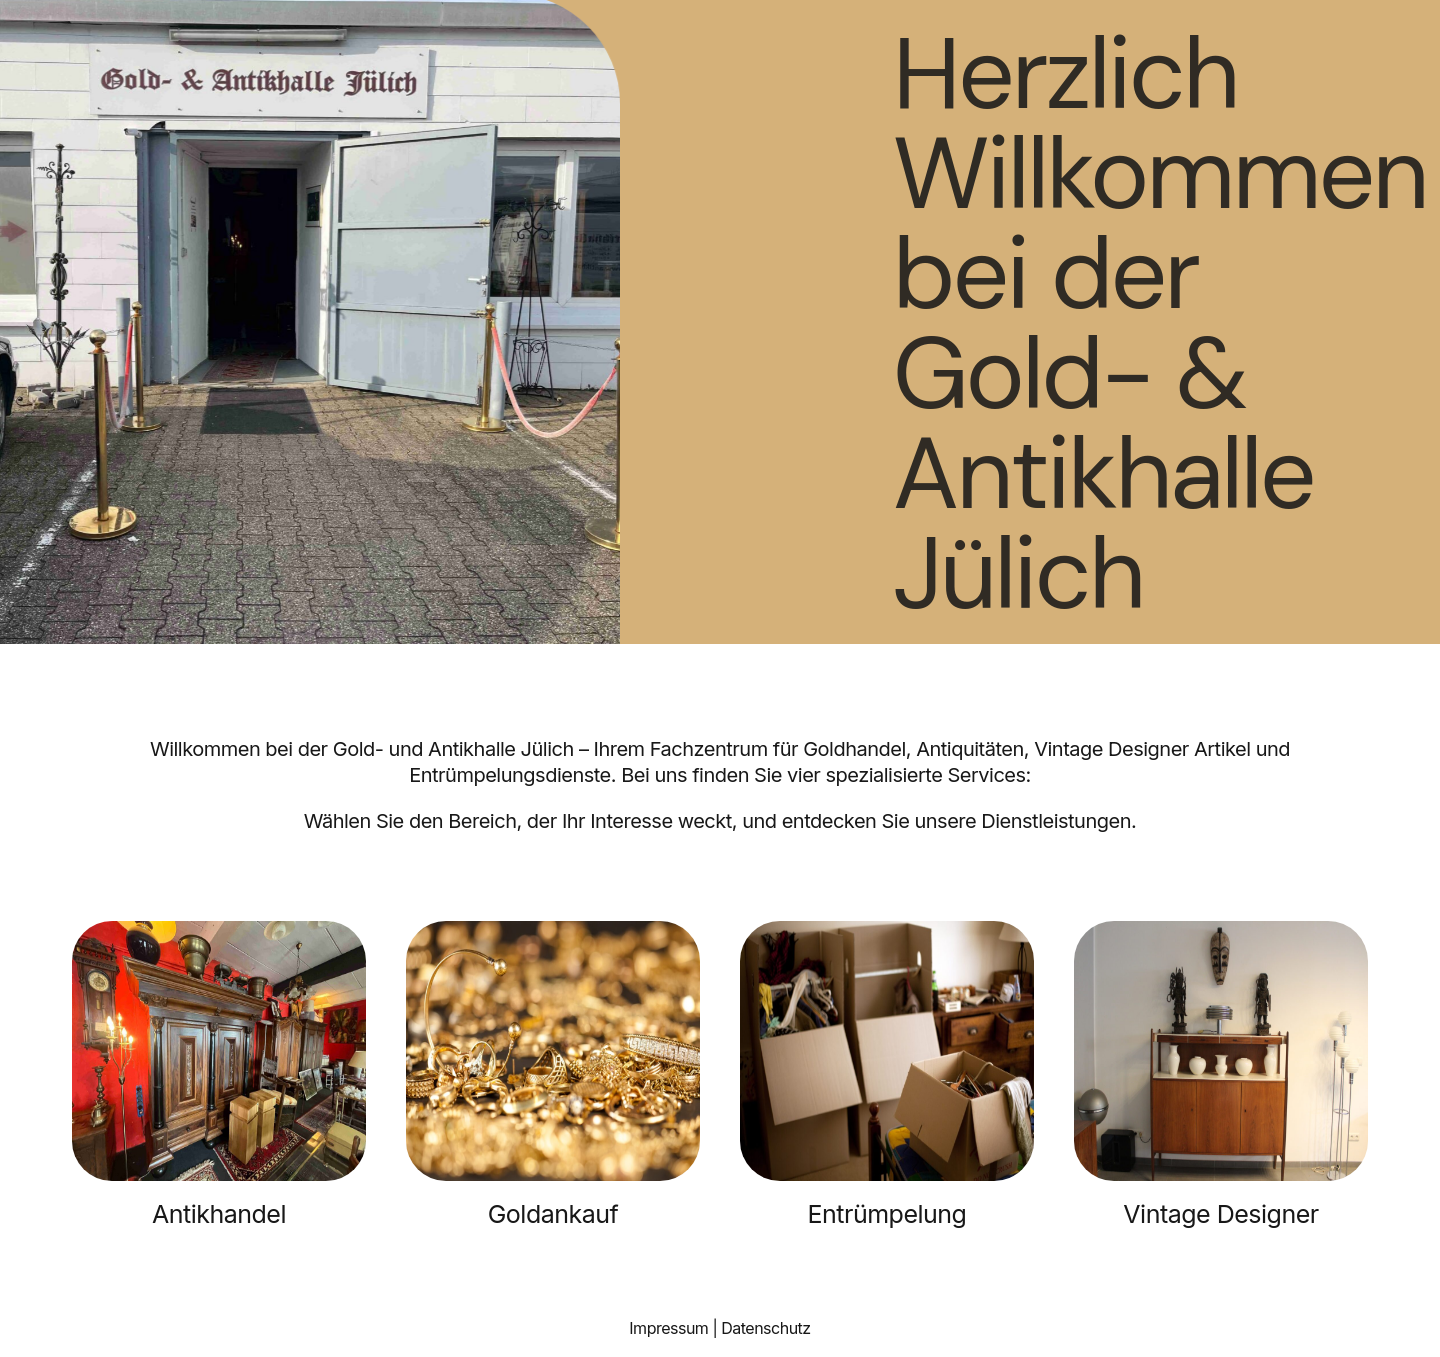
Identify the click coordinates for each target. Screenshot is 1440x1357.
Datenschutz (765, 1328)
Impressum (668, 1328)
